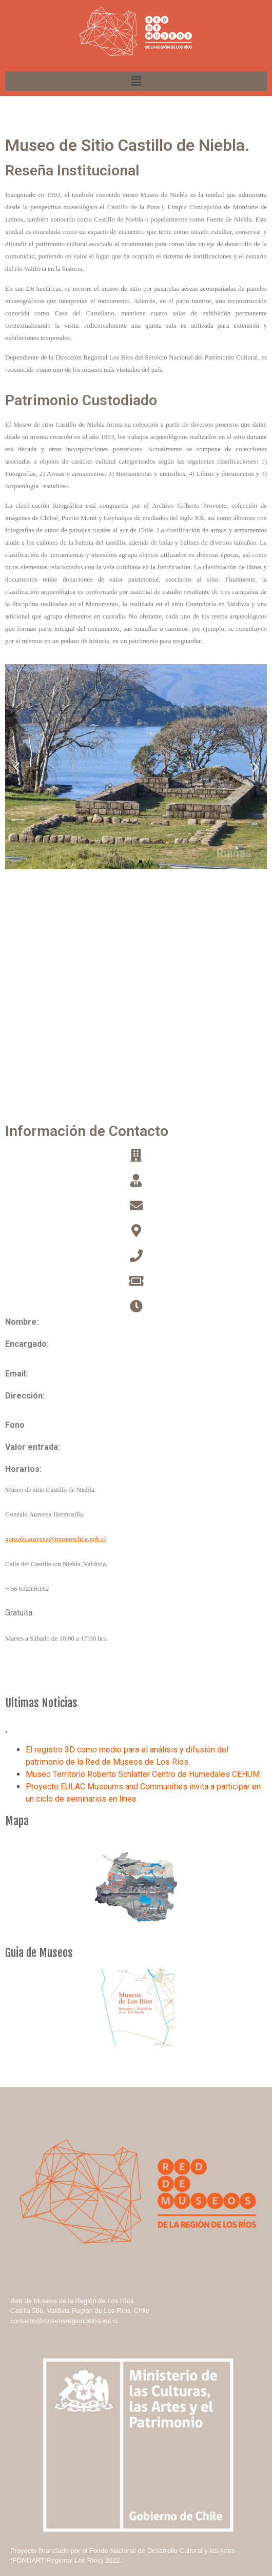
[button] (131, 861)
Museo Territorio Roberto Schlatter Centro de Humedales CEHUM (143, 1774)
